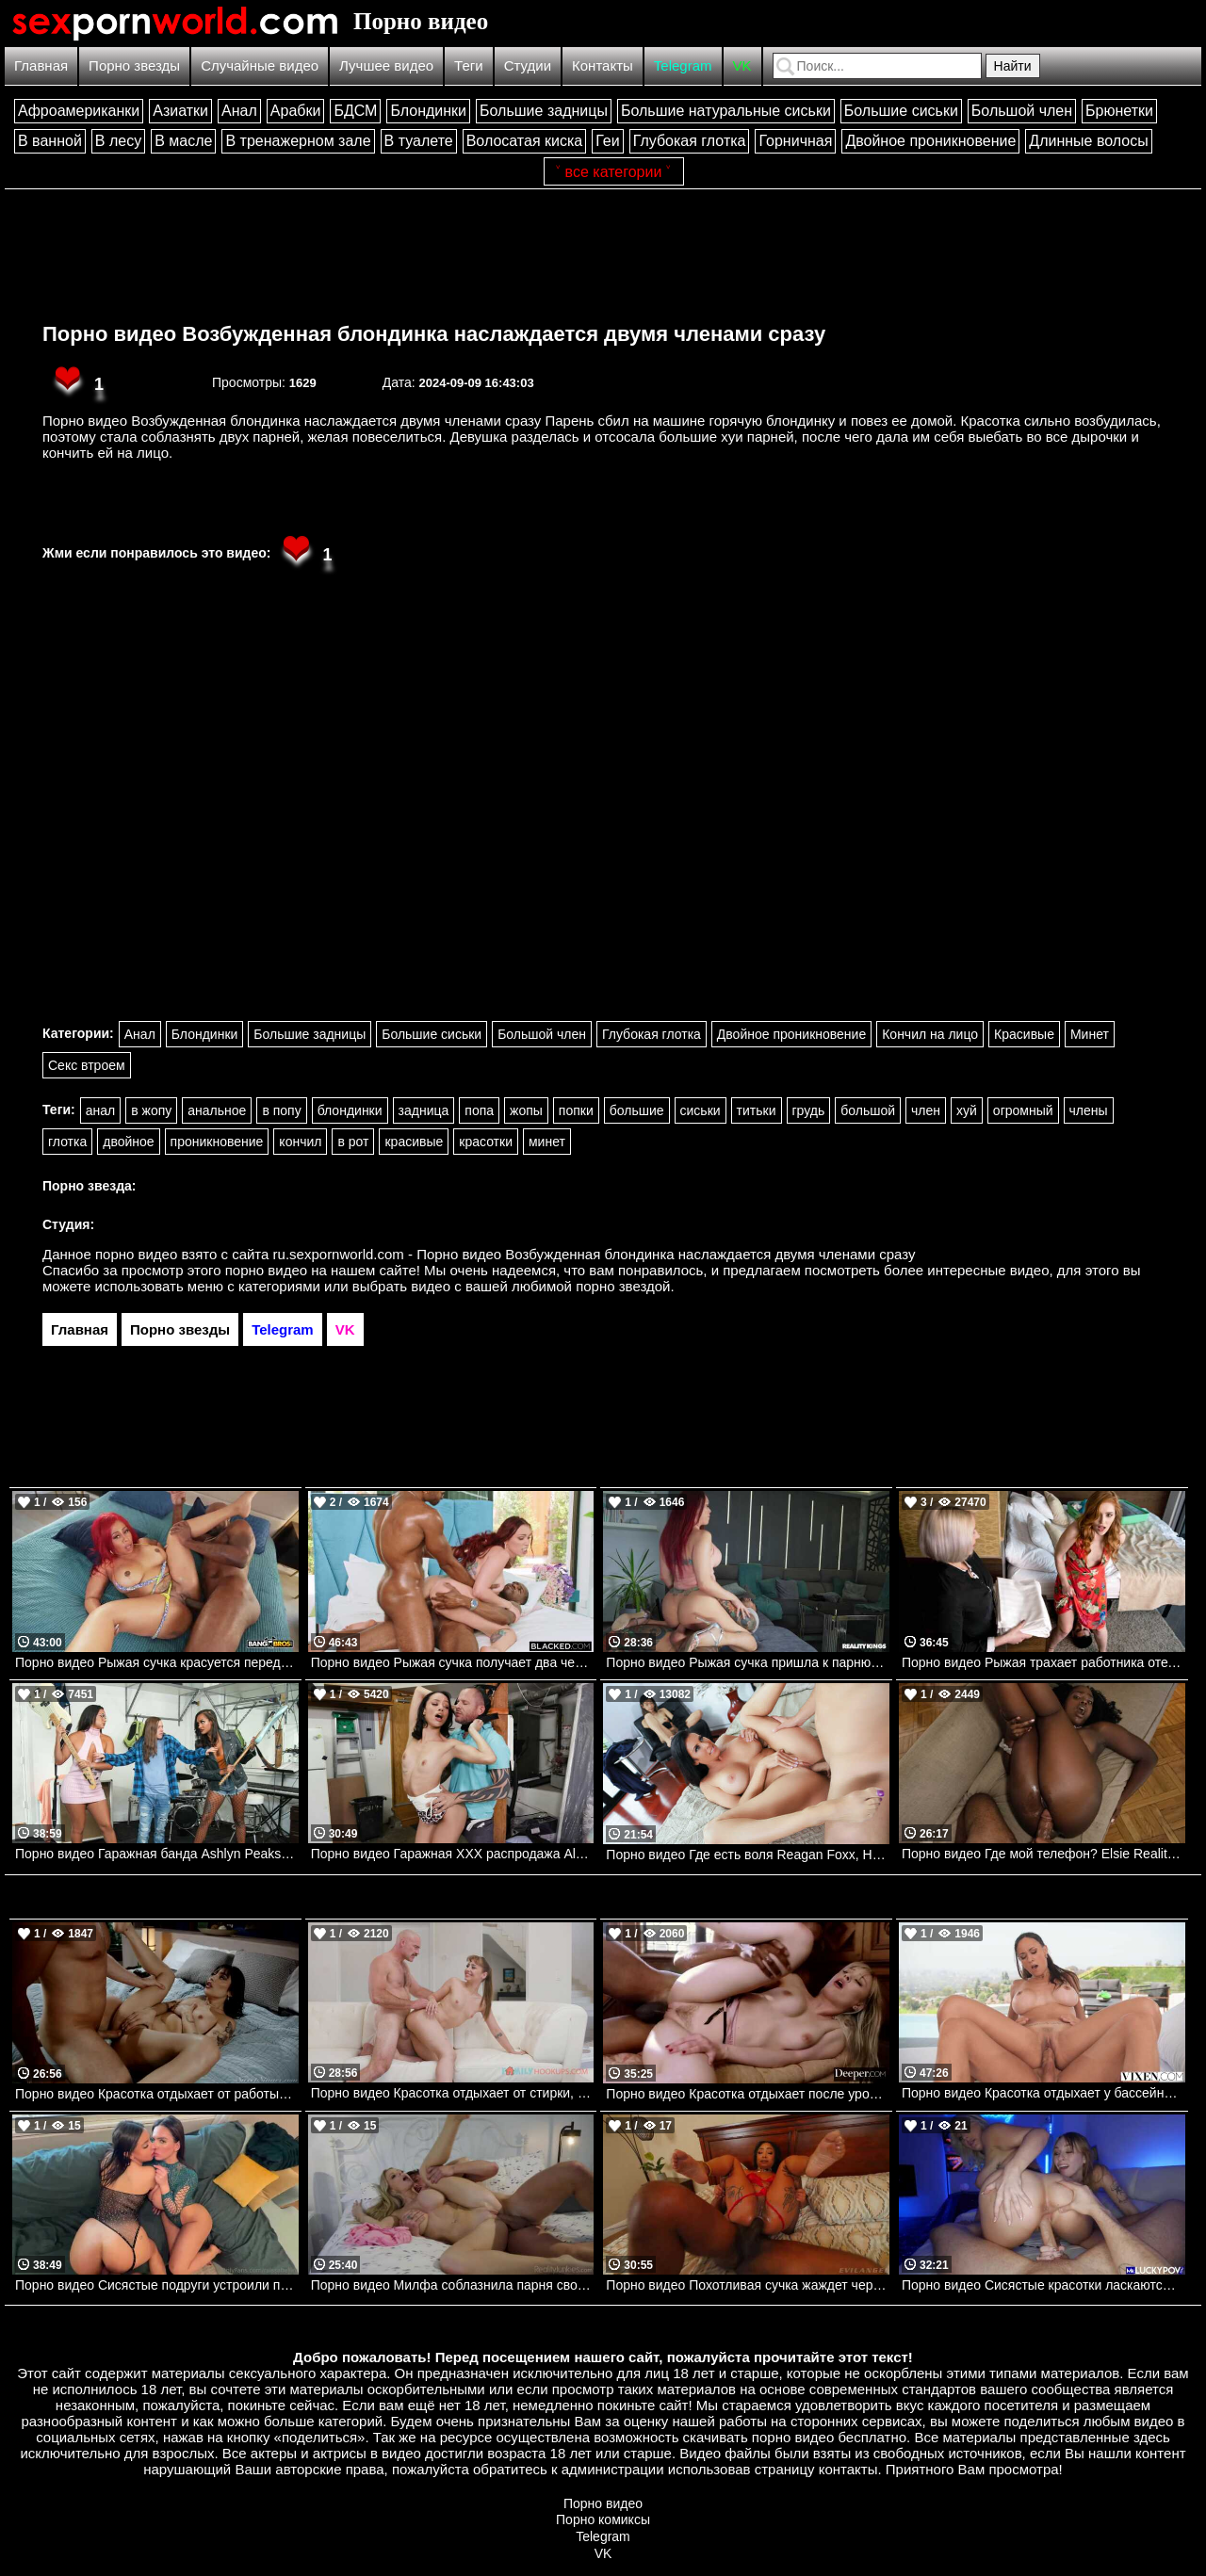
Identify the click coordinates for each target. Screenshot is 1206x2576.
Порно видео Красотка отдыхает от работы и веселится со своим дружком (157, 2093)
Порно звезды (134, 65)
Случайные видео (259, 65)
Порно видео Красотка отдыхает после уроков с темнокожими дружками (747, 2093)
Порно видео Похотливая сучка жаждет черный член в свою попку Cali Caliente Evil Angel (747, 2284)
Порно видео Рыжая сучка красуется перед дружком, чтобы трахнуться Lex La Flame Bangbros (157, 1662)
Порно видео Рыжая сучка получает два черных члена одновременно (453, 1662)
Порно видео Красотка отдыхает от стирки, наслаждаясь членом (453, 2092)
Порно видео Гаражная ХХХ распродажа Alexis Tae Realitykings (453, 1853)
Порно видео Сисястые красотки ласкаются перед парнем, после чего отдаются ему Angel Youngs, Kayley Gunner (1043, 2284)
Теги (468, 65)
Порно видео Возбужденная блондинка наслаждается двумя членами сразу (433, 334)
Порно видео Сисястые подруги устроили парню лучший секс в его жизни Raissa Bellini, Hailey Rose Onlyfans (157, 2284)
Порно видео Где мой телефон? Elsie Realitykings (1043, 1853)
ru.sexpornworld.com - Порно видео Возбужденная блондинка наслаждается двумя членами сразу (594, 1254)
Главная (41, 65)
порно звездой (623, 1286)
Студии (527, 65)
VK (742, 65)
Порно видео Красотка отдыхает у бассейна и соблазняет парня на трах (1043, 2092)
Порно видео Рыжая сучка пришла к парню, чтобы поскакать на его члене (747, 1662)
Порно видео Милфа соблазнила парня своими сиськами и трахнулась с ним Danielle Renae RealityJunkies (453, 2284)
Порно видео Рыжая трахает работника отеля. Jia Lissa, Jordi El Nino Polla (1043, 1662)
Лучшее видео (386, 65)
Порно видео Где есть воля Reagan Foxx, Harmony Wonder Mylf (747, 1854)
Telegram (683, 65)
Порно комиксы (603, 2519)
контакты (848, 2469)
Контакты (602, 65)
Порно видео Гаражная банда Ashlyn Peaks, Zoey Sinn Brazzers (157, 1853)
